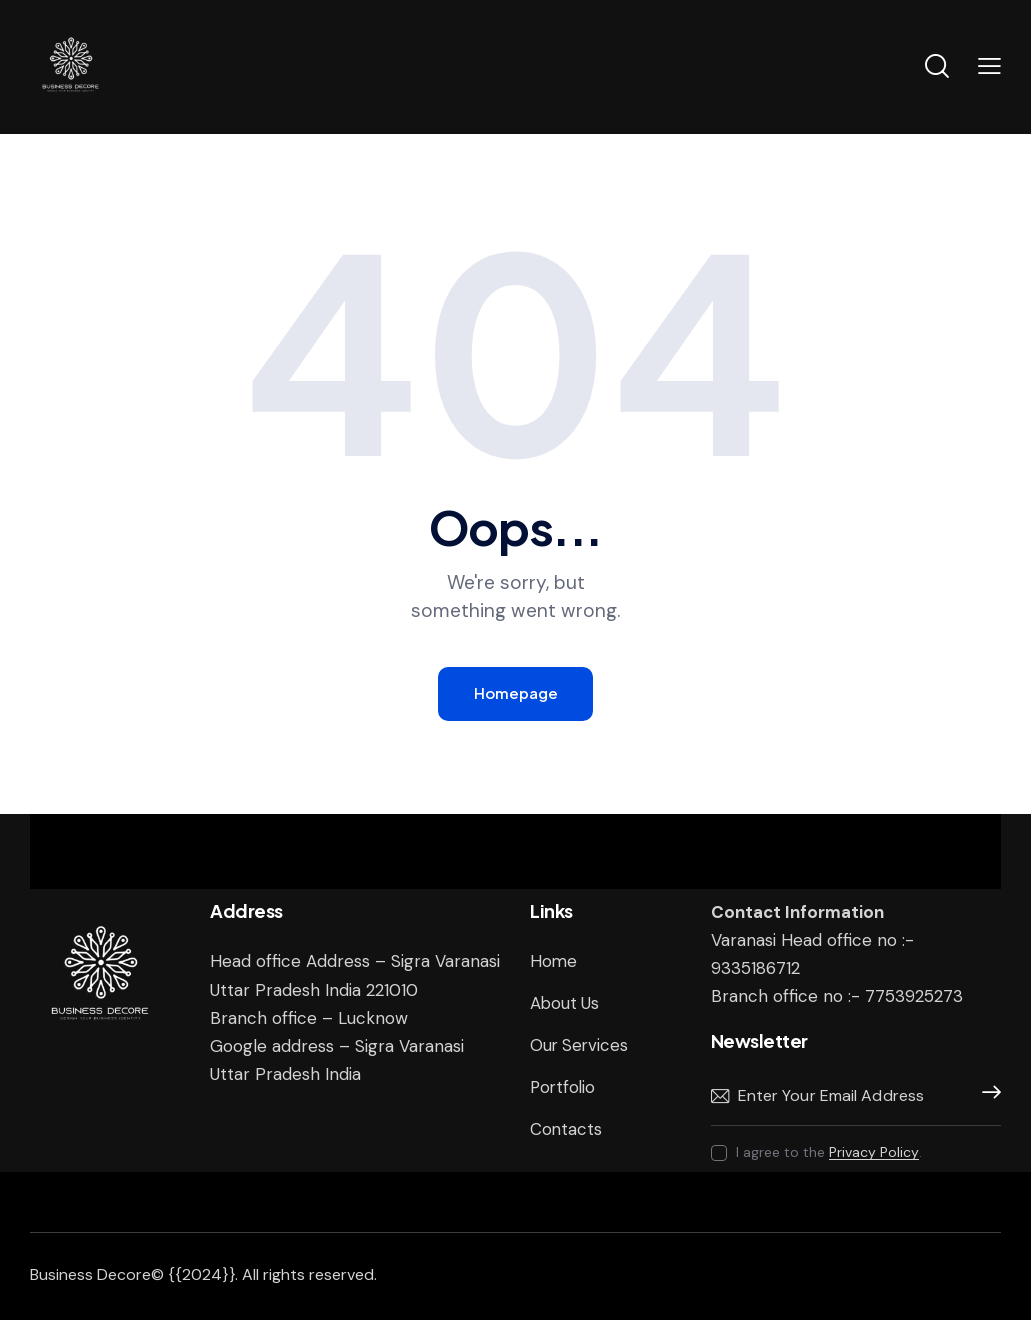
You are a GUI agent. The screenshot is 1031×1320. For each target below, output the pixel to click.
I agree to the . (829, 1153)
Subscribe (986, 1097)
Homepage (516, 693)
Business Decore (90, 1274)
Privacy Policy (874, 1153)
